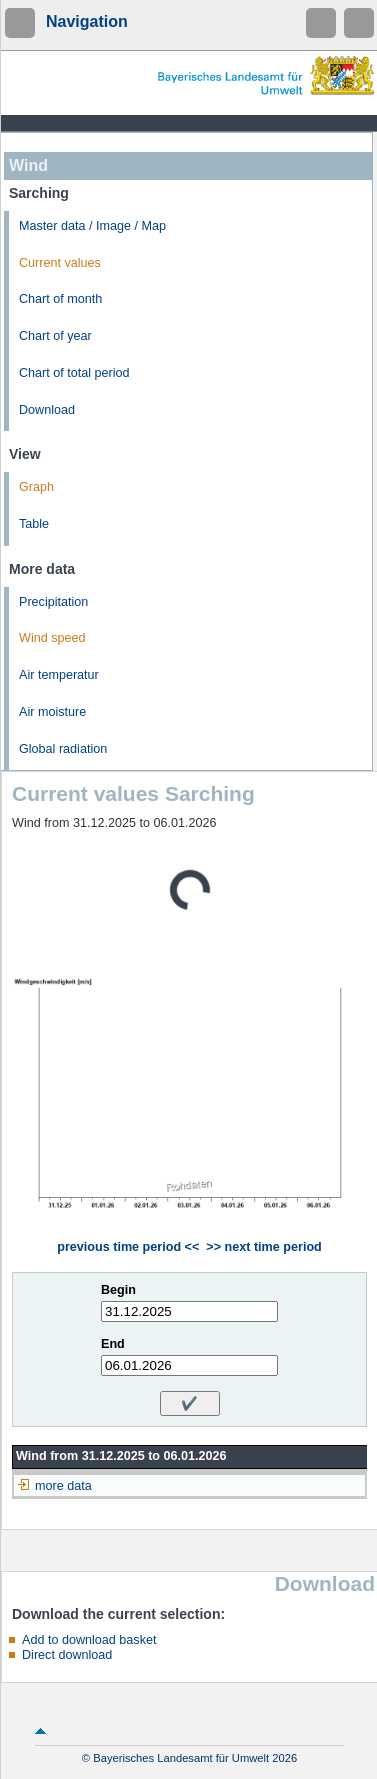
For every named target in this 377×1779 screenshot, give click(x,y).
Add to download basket (89, 1640)
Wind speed (52, 638)
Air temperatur (59, 675)
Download (47, 410)
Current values (60, 263)
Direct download (67, 1655)
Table (34, 524)
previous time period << (128, 1247)
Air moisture (52, 712)
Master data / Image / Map (92, 226)
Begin (118, 1290)
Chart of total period (74, 373)
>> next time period (263, 1247)
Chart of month (60, 299)
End (113, 1344)
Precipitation (53, 602)
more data (63, 1486)
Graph (36, 487)
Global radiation (63, 749)
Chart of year (55, 336)
